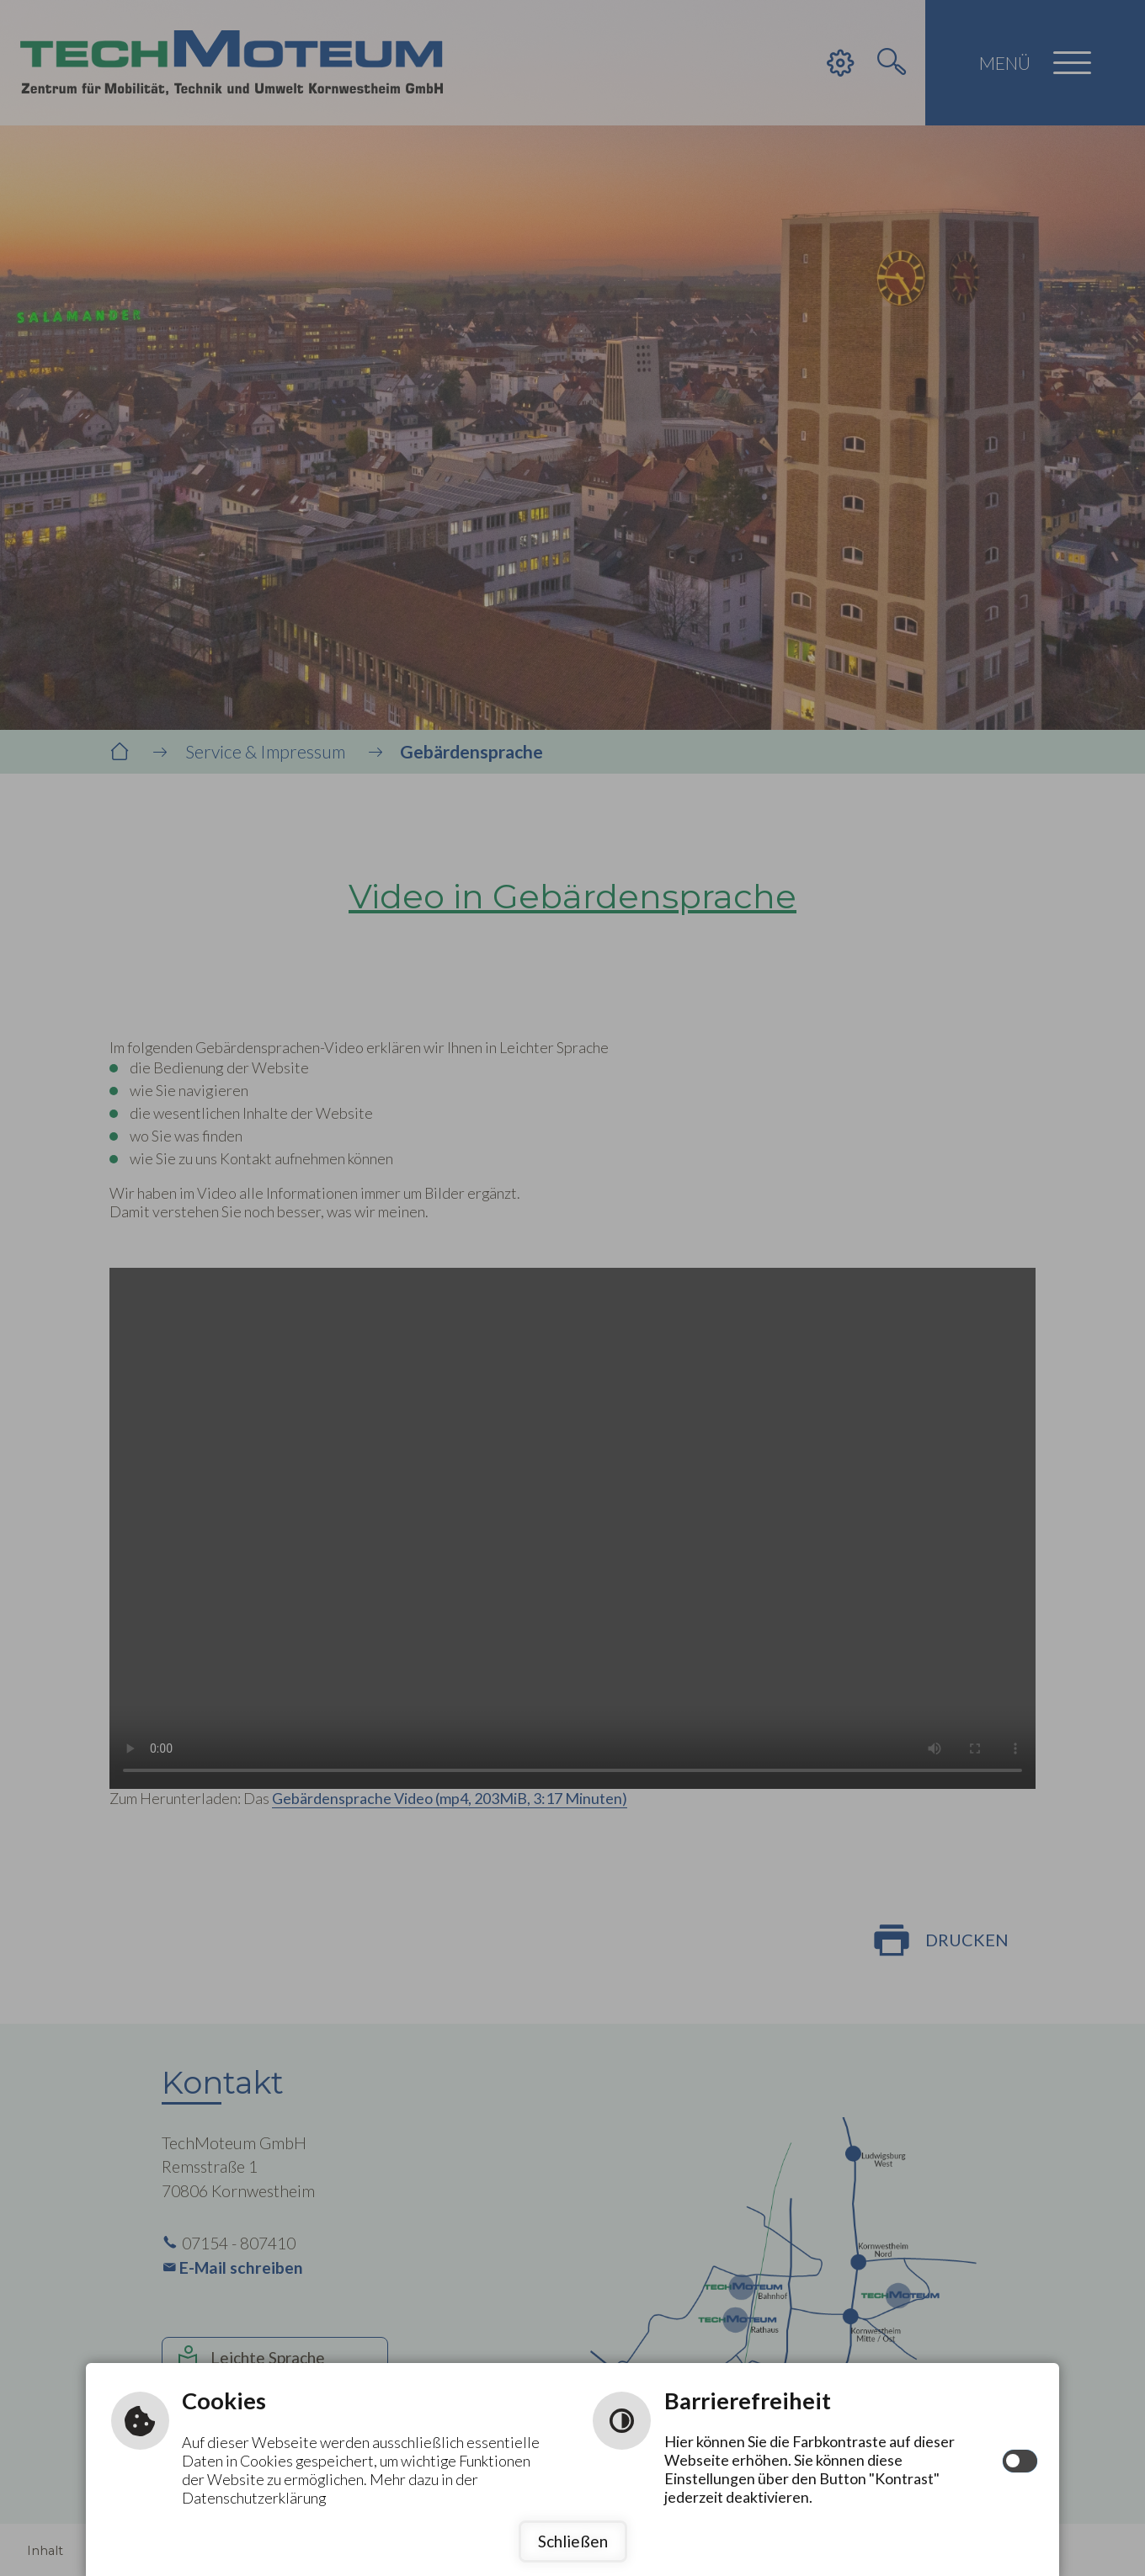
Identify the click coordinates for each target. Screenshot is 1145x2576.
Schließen (573, 2541)
